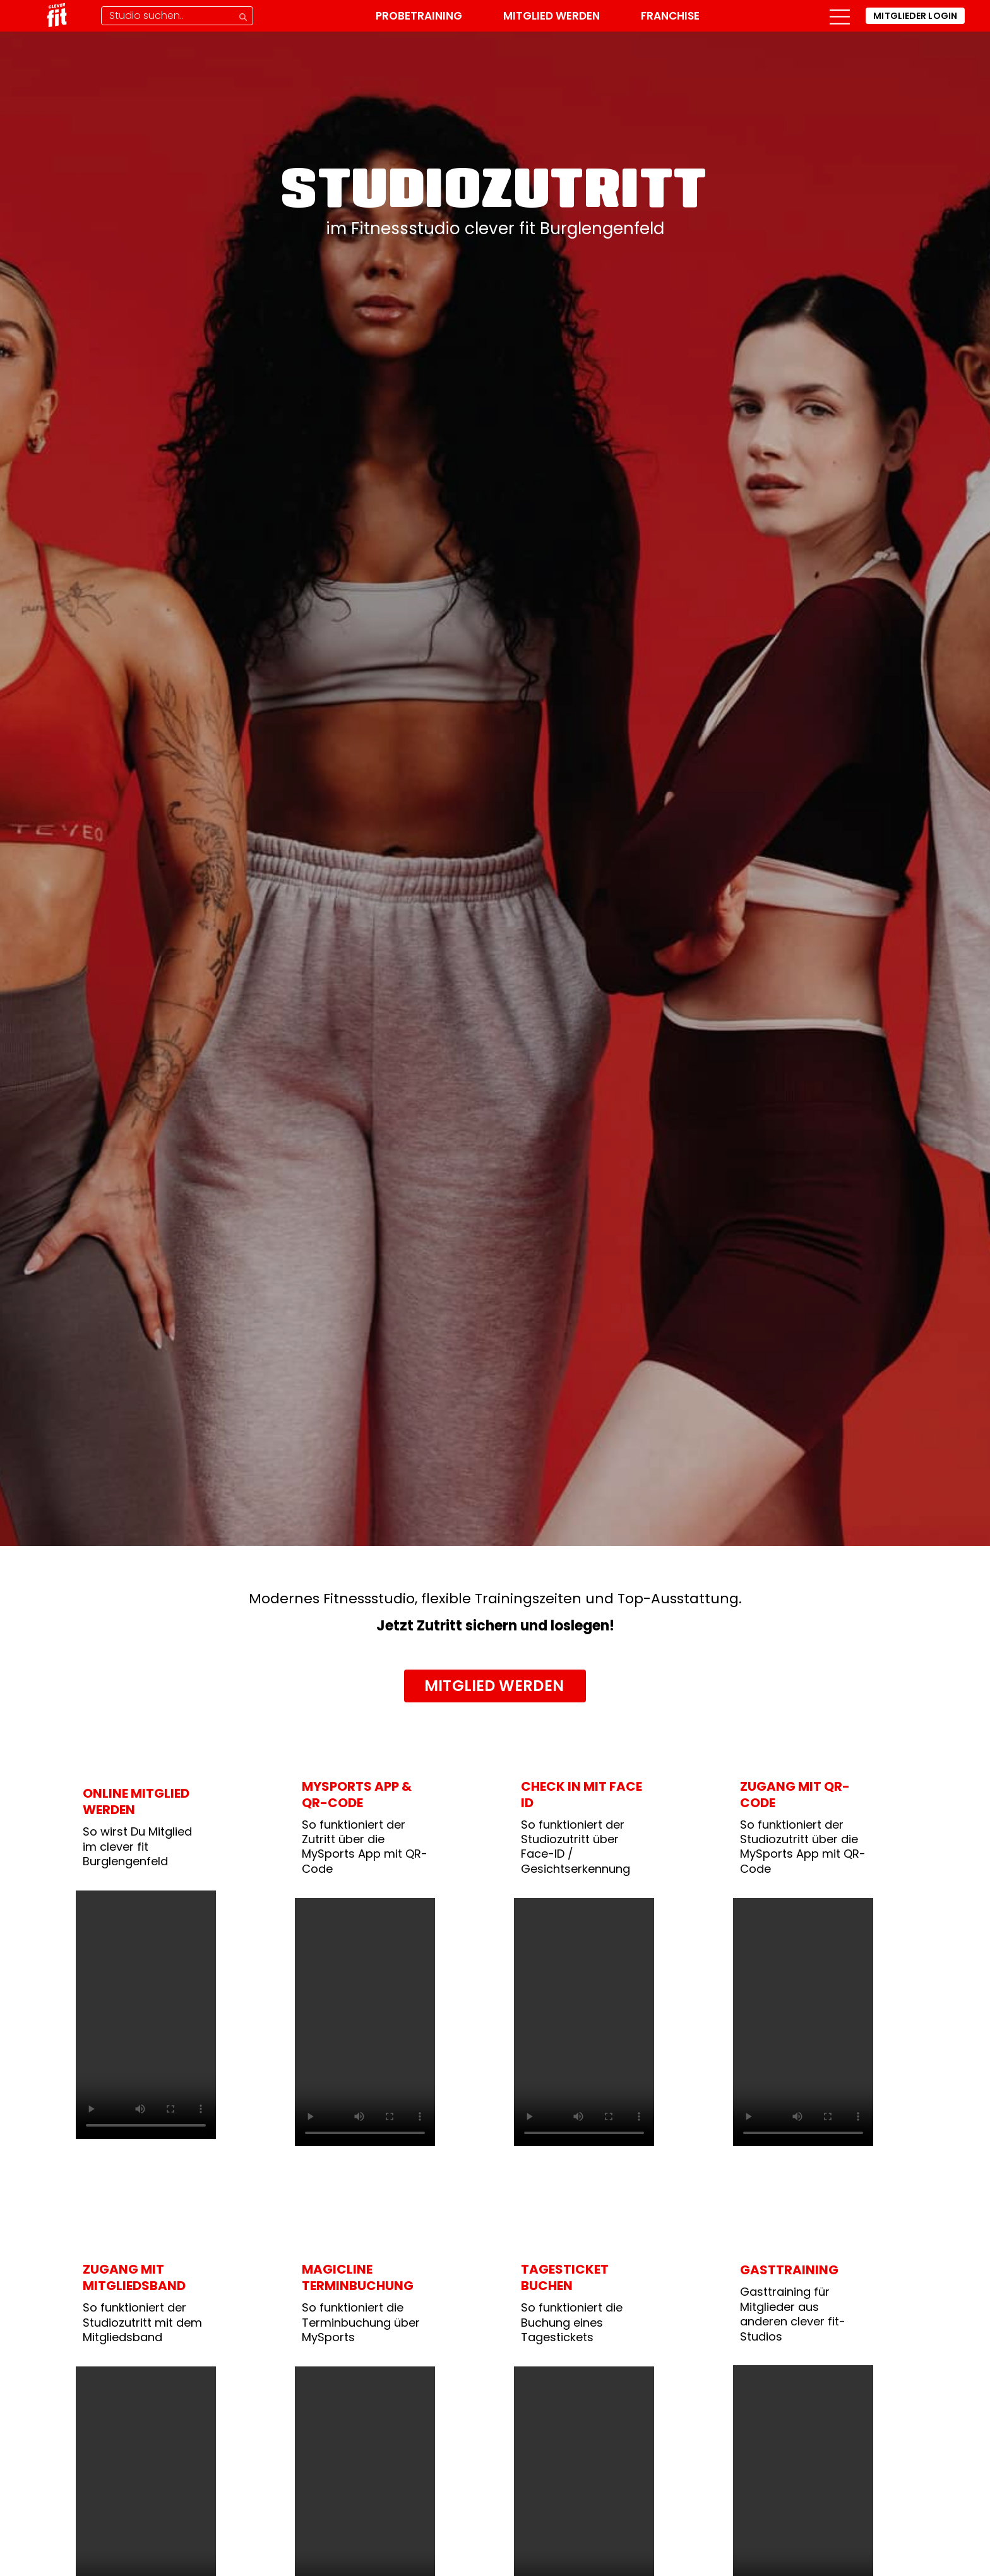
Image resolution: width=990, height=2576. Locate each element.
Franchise (670, 15)
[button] (839, 16)
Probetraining (419, 15)
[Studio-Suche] (177, 15)
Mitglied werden (551, 15)
